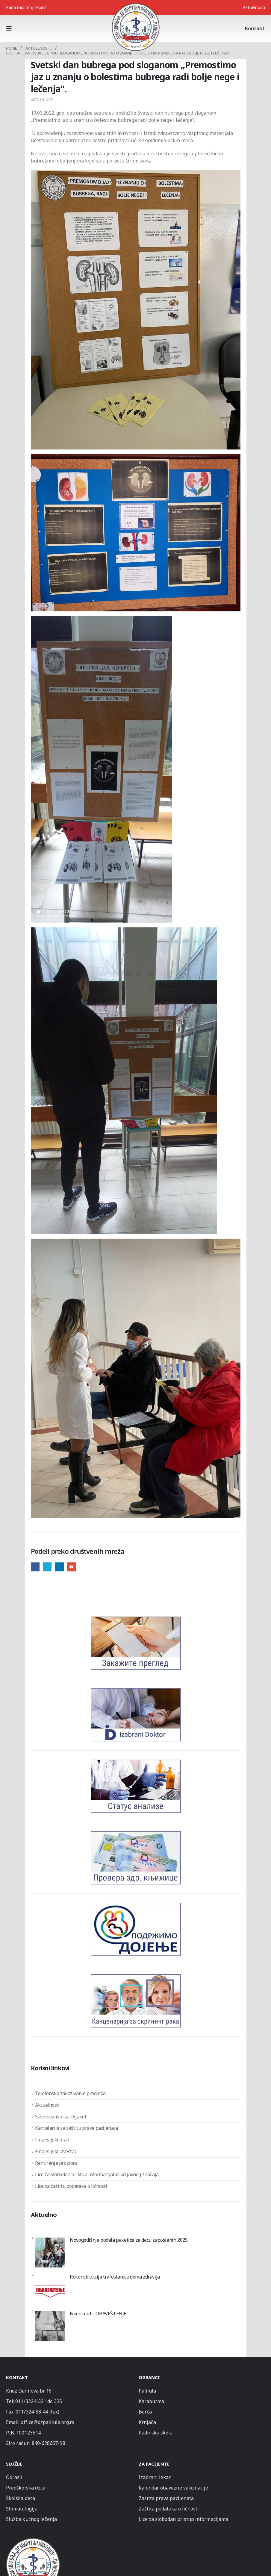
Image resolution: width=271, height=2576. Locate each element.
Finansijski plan (52, 2139)
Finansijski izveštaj (55, 2151)
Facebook (35, 1566)
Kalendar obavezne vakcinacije (173, 2487)
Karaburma (151, 2401)
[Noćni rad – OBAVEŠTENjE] (50, 2326)
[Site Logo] (136, 27)
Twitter (47, 1566)
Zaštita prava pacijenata (166, 2498)
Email (71, 1566)
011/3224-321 (30, 2401)
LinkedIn (59, 1566)
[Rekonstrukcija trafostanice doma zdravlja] (50, 2289)
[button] (11, 28)
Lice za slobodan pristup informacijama (183, 2519)
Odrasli (14, 2477)
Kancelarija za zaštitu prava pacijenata (76, 2128)
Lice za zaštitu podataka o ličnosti (71, 2186)
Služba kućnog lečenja (31, 2519)
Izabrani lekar (155, 2477)
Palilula (147, 2390)
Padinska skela (156, 2432)
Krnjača (147, 2422)
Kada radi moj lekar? (26, 7)
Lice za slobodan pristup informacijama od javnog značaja (97, 2174)
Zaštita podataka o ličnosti (169, 2508)
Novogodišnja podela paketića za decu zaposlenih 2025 (128, 2240)
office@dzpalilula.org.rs (47, 2422)
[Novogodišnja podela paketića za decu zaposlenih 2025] (50, 2252)
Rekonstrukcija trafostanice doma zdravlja (115, 2276)
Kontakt (255, 28)
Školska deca (20, 2498)
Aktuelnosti (254, 7)
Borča (145, 2411)
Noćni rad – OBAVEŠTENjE (98, 2313)
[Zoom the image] (33, 2540)
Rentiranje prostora (56, 2163)
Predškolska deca (25, 2487)
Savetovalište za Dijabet (60, 2116)
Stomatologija (21, 2508)
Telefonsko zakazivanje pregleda (70, 2093)
